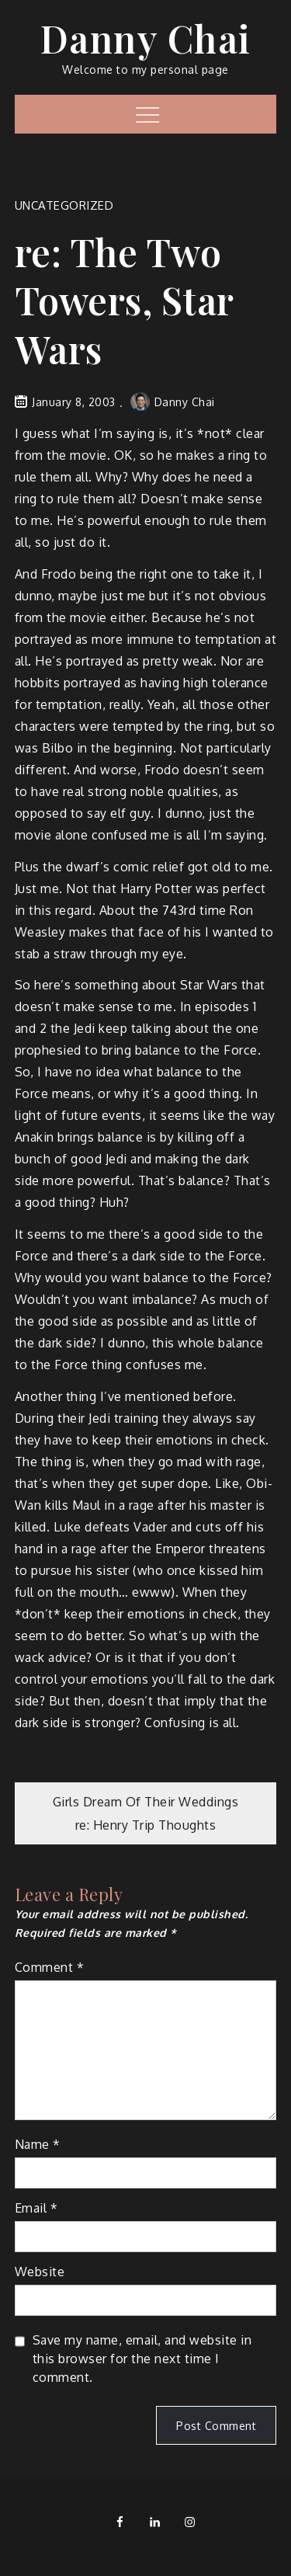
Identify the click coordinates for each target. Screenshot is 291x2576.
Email (36, 2208)
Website (40, 2271)
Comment (50, 1967)
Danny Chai (145, 38)
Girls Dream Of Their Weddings (146, 1801)
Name (38, 2144)
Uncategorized (64, 205)
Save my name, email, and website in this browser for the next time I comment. (142, 2358)
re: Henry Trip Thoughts (146, 1825)
